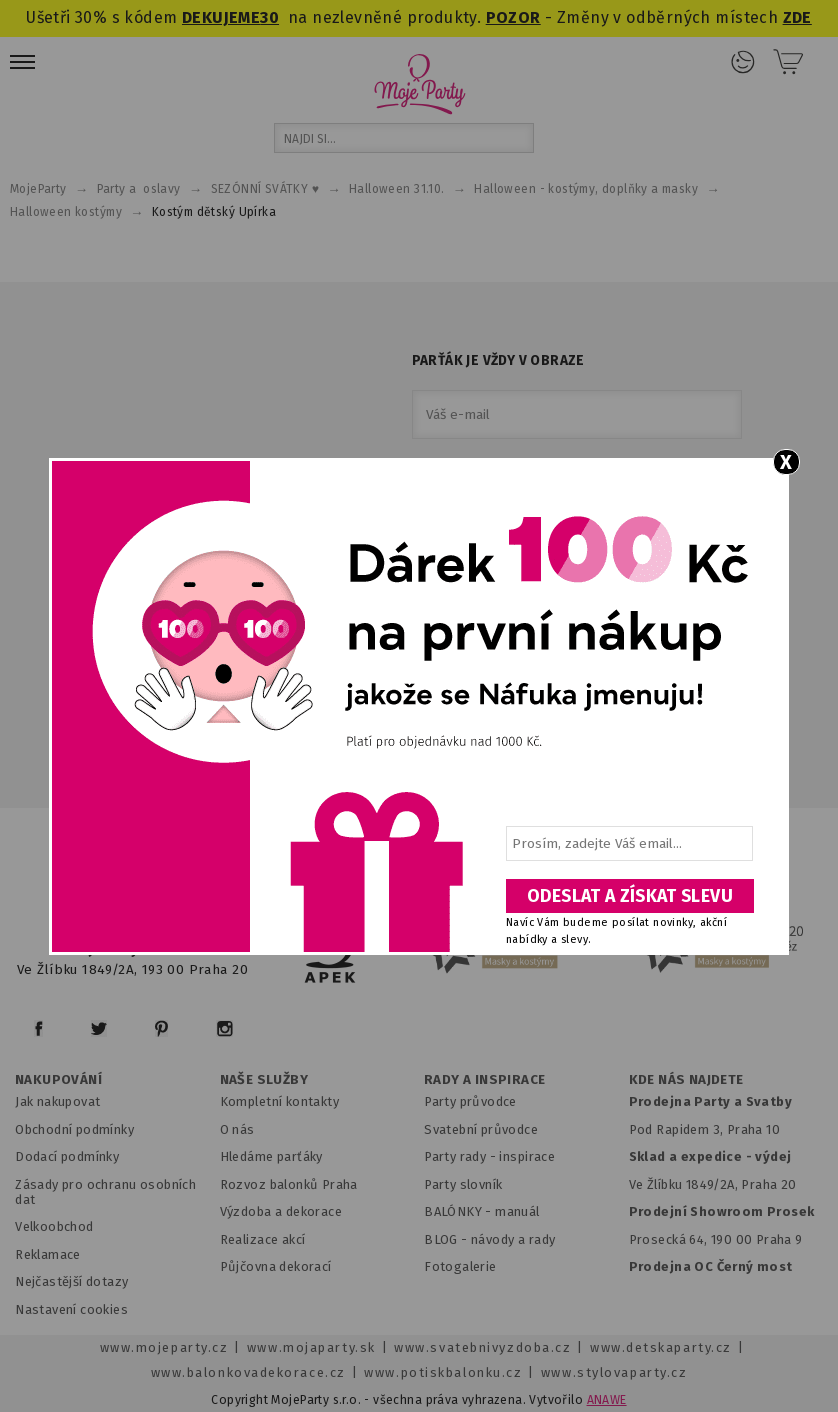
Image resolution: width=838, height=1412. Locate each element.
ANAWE (607, 1400)
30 (269, 17)
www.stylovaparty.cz (614, 1372)
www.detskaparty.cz (661, 1347)
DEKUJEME (221, 17)
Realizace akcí (263, 1239)
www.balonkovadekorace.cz (248, 1372)
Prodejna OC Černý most (711, 1266)
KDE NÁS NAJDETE (686, 1080)
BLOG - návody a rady (489, 1239)
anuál (523, 1211)
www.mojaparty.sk (311, 1347)
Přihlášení (743, 62)
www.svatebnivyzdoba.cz (482, 1347)
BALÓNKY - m (465, 1211)
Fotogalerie (460, 1266)
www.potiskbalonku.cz (443, 1372)
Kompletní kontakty (279, 1101)
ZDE (797, 17)
